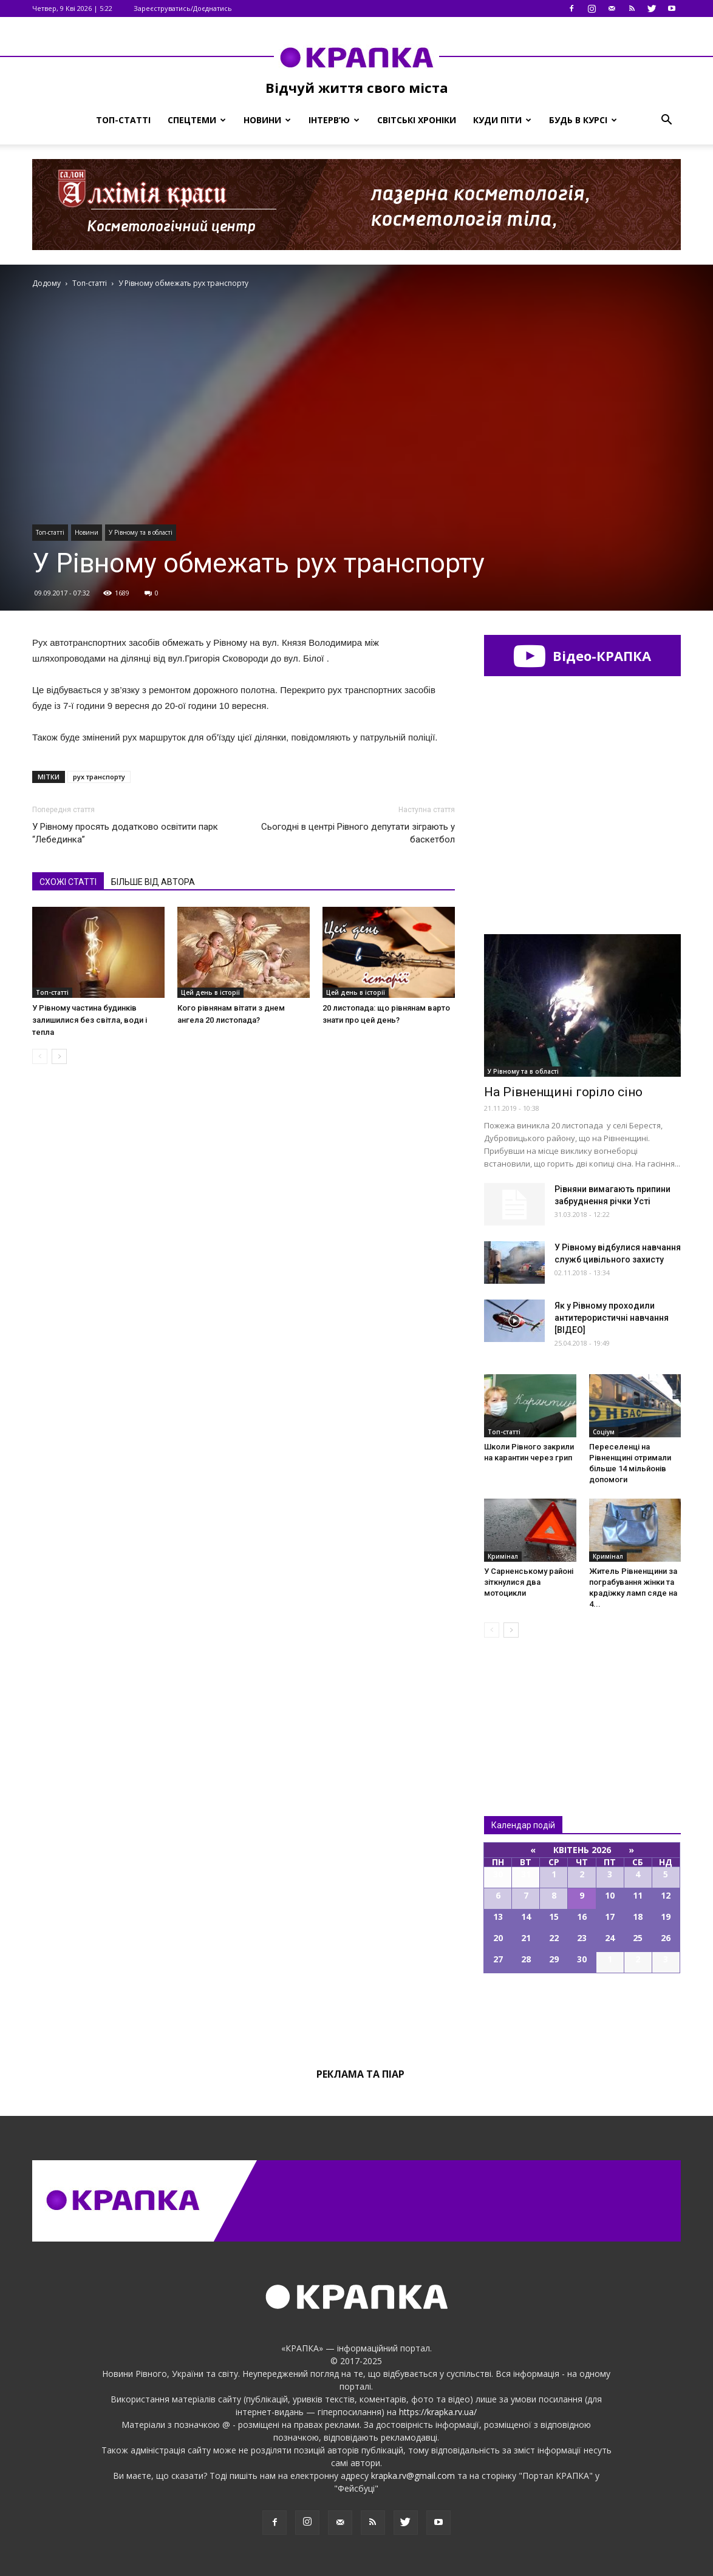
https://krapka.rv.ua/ (438, 2412)
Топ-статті (123, 120)
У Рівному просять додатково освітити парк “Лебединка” (125, 833)
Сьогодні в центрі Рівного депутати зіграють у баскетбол (358, 833)
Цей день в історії (210, 992)
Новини (267, 120)
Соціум (604, 1432)
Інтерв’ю (334, 120)
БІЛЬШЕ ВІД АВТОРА (153, 882)
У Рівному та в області (140, 532)
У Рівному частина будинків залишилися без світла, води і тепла (89, 1020)
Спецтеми (197, 120)
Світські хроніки (416, 120)
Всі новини (524, 1706)
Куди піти (502, 120)
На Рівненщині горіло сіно (563, 1092)
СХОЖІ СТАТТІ (68, 882)
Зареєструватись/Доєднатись (183, 8)
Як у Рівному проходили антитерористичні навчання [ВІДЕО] (611, 1318)
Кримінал (503, 1556)
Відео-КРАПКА (582, 655)
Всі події (582, 2014)
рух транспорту (99, 776)
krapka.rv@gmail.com (413, 2475)
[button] (666, 120)
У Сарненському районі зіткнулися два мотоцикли (528, 1582)
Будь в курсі (583, 120)
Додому (46, 283)
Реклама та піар (360, 2074)
